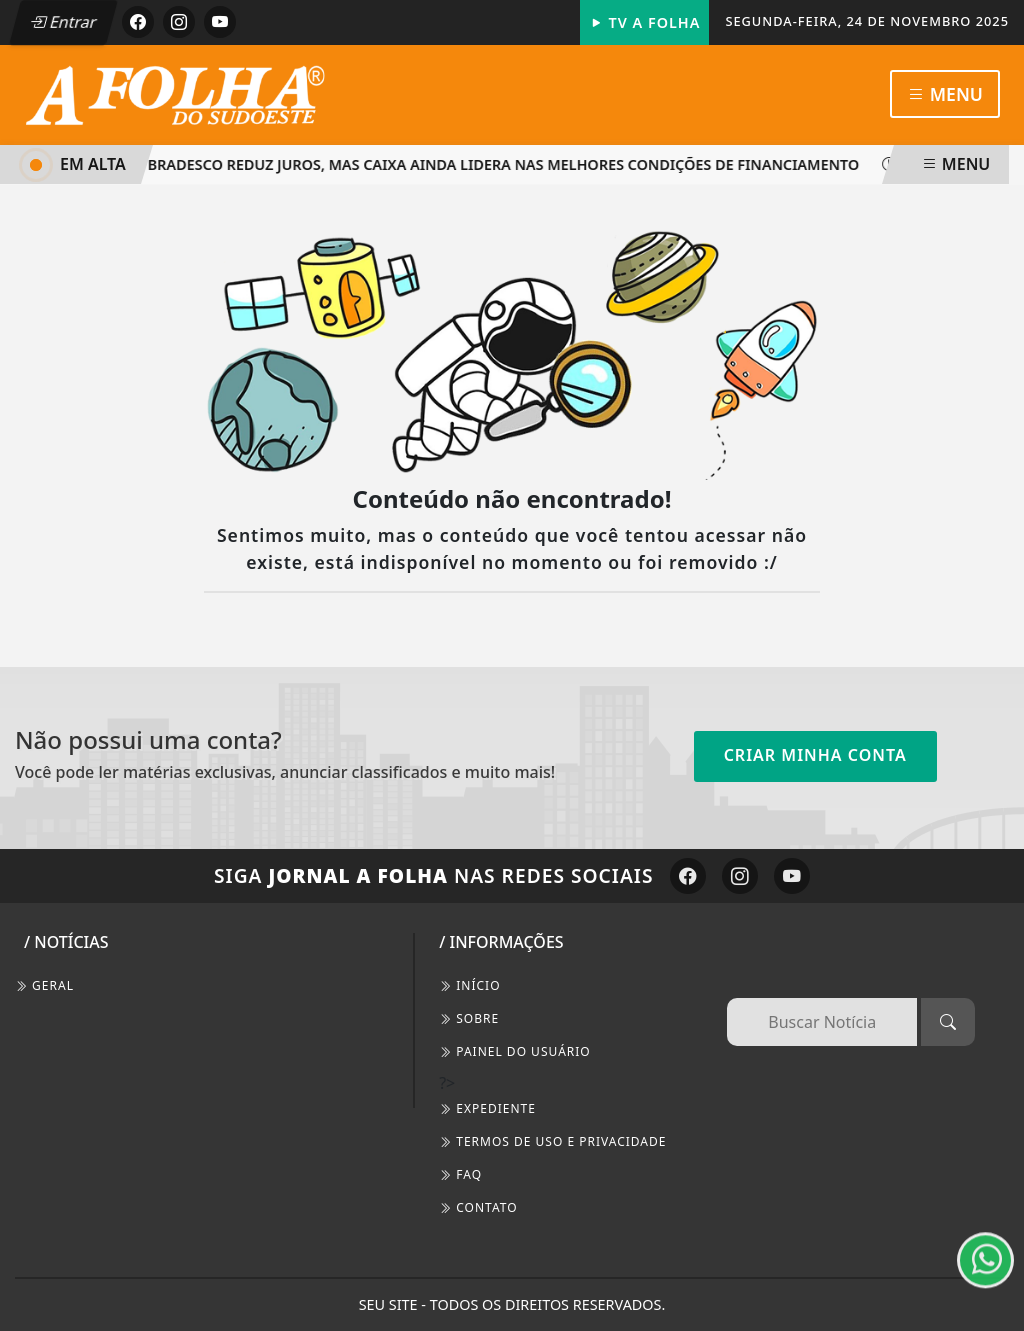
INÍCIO (469, 985)
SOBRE (469, 1018)
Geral (44, 985)
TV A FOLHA (645, 22)
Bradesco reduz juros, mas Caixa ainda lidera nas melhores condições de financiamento (497, 164)
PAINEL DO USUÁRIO (515, 1051)
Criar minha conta (815, 755)
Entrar (63, 22)
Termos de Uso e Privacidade (552, 1141)
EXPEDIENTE (487, 1108)
